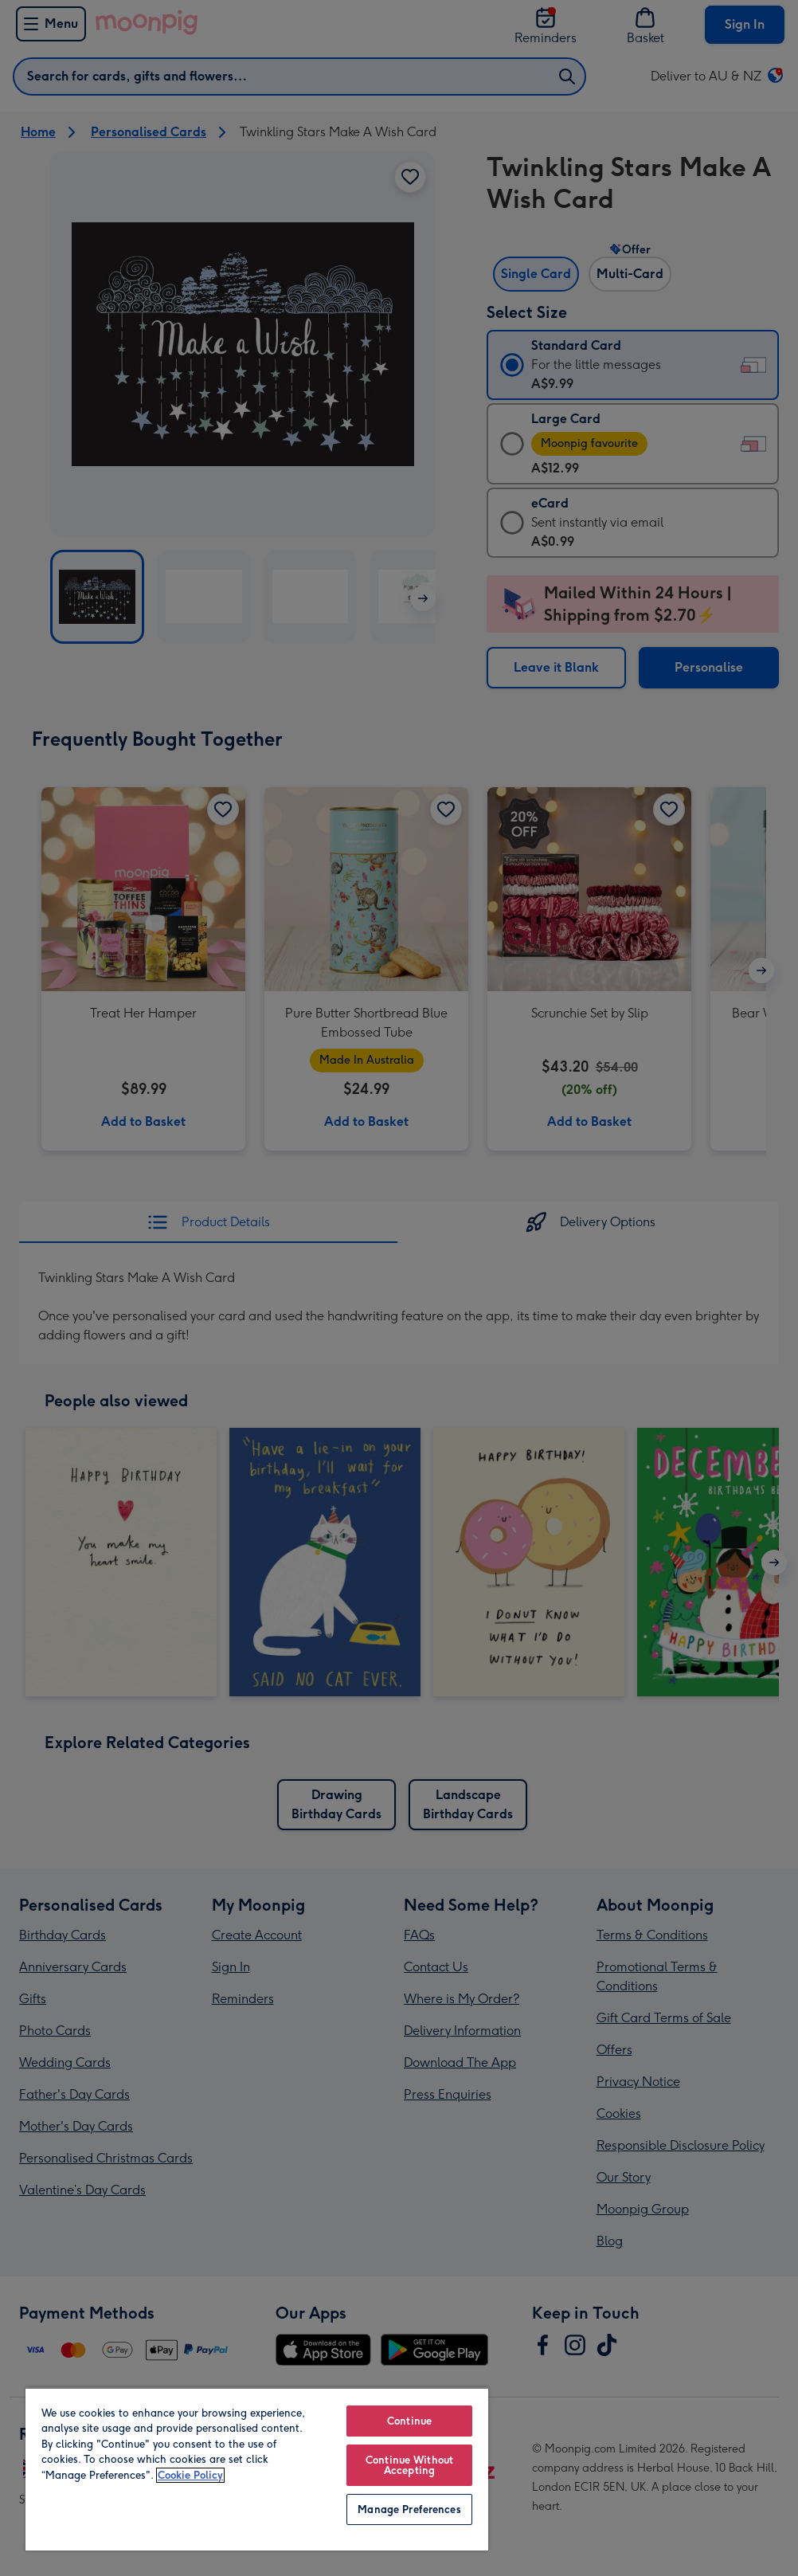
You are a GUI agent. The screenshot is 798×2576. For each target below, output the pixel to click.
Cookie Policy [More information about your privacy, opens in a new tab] (190, 2475)
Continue (409, 2421)
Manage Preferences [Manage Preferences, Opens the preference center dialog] (409, 2509)
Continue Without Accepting (409, 2465)
